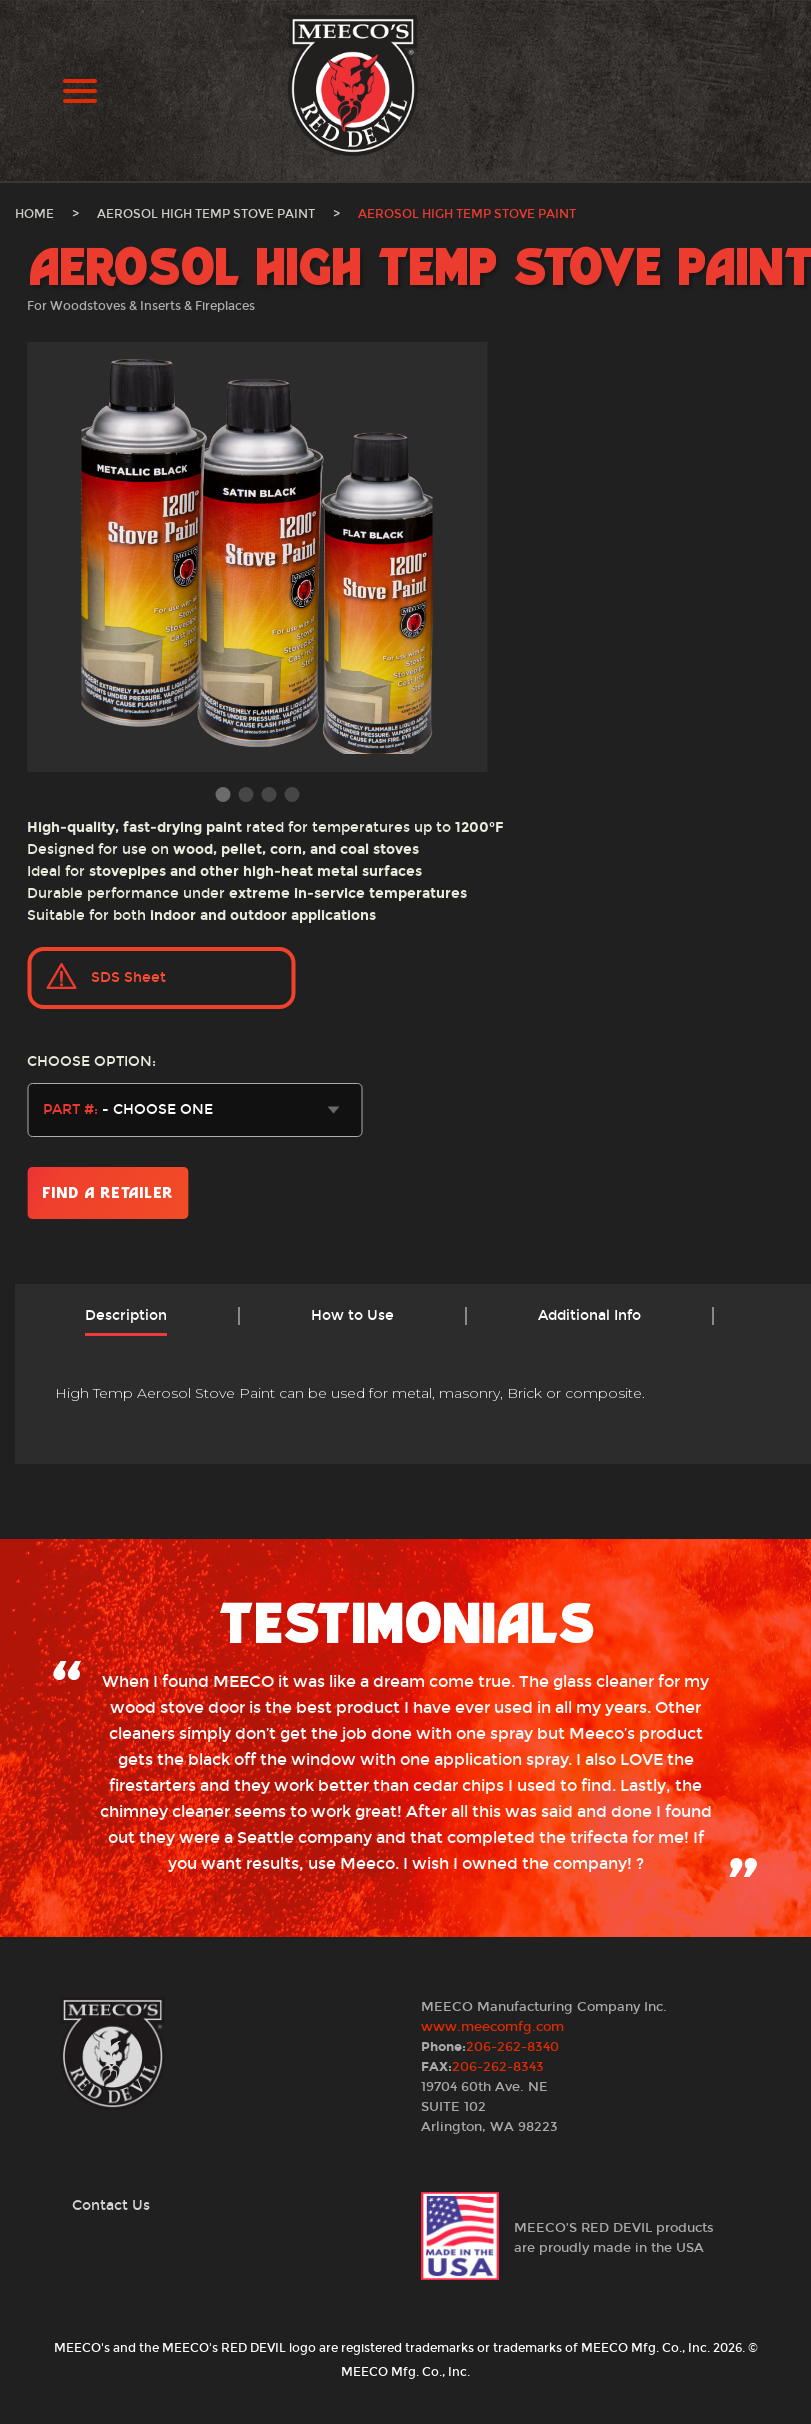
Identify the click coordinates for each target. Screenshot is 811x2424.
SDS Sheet (128, 977)
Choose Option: (91, 1061)
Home (34, 214)
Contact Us (111, 2205)
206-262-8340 (512, 2047)
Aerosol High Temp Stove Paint (206, 214)
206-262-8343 (498, 2067)
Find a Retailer (107, 1193)
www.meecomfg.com (492, 2027)
